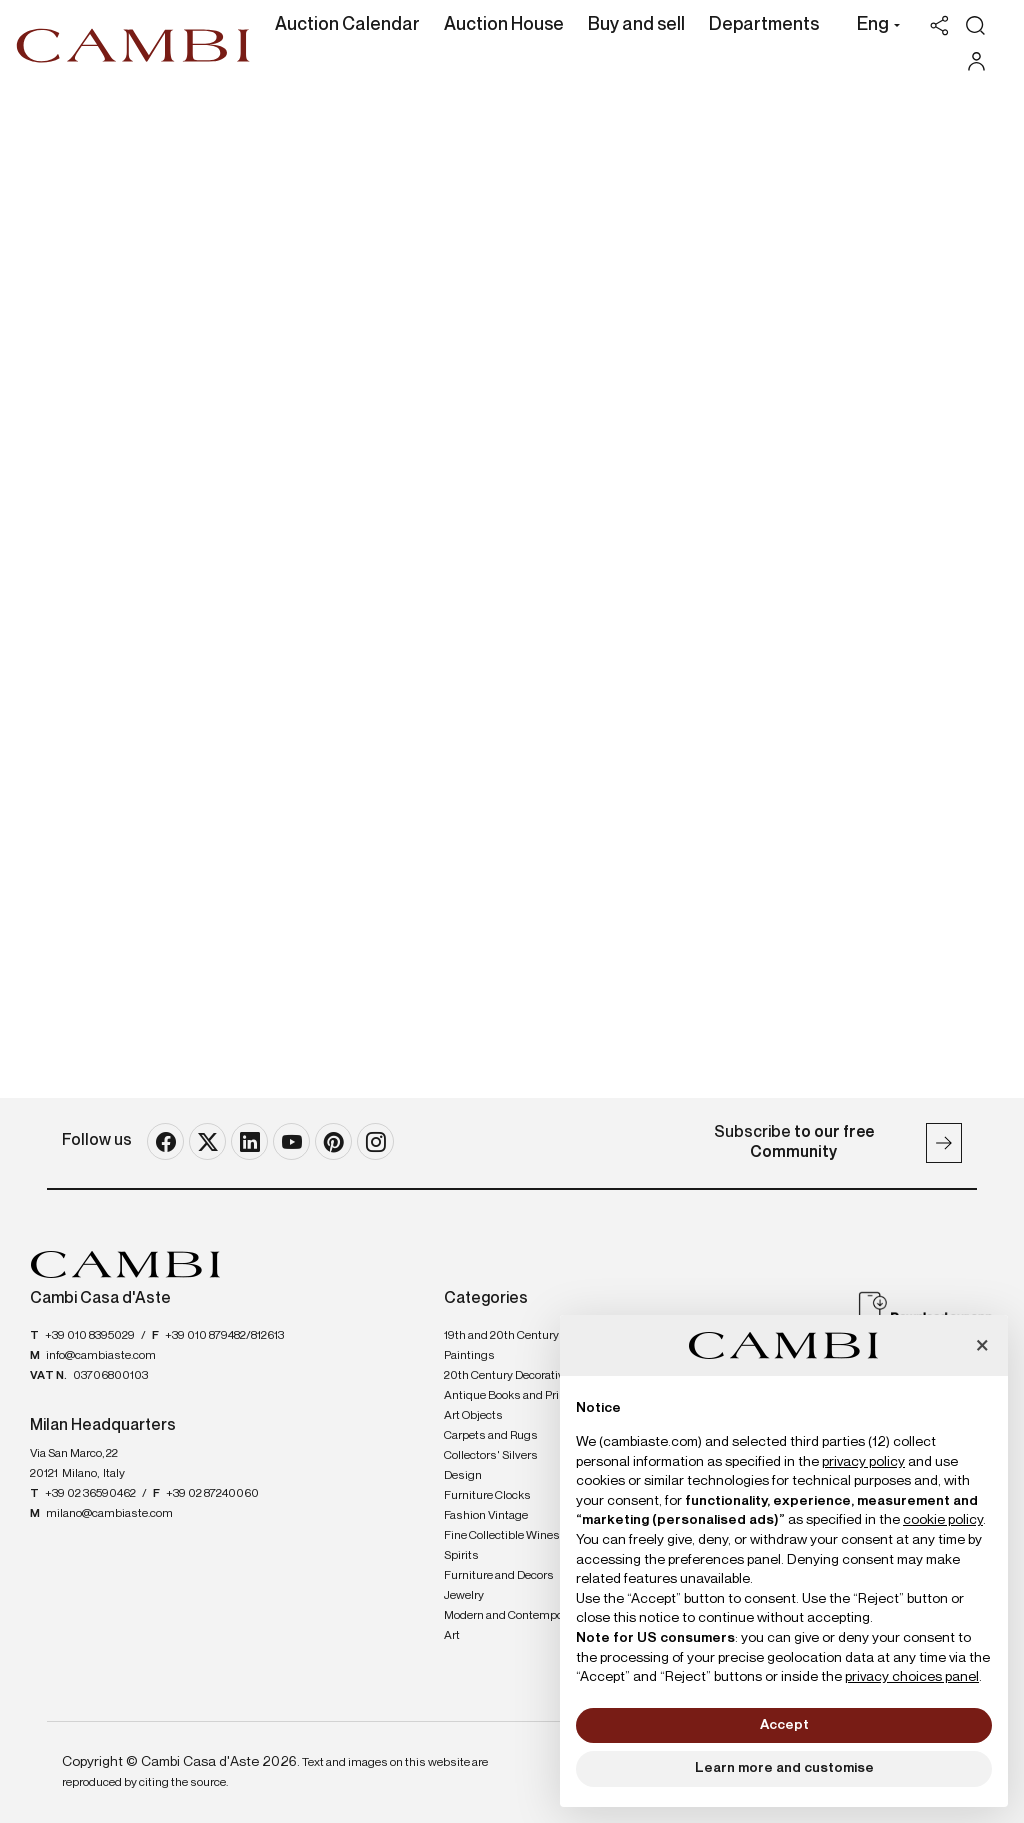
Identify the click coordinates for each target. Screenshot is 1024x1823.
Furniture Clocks (487, 1496)
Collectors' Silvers (491, 1456)
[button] (873, 27)
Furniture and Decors (499, 1576)
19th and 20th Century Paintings (501, 1346)
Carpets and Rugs (491, 1436)
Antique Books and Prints (510, 1396)
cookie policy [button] (943, 1520)
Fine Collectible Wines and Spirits (513, 1546)
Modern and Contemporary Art (513, 1626)
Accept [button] (784, 1725)
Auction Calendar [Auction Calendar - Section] (347, 25)
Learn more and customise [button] (784, 1768)
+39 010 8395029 (90, 1336)
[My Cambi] (981, 61)
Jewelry (464, 1596)
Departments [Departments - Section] (764, 25)
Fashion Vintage (486, 1516)
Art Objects (473, 1416)
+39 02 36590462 (90, 1494)
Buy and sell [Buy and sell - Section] (636, 25)
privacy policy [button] (863, 1462)
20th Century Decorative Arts (519, 1376)
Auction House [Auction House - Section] (504, 25)
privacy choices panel (912, 1677)
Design (463, 1476)
